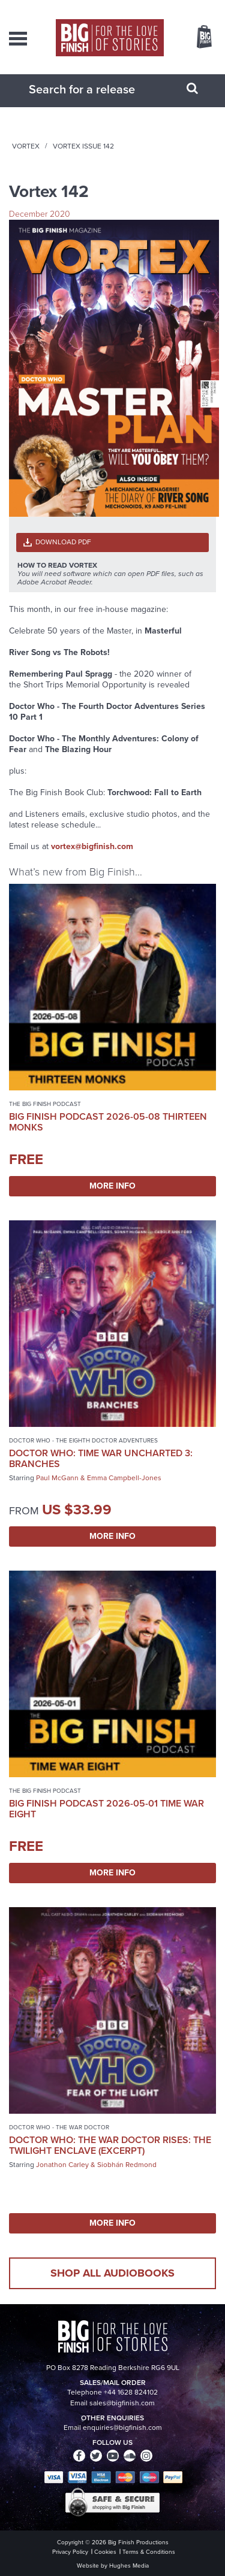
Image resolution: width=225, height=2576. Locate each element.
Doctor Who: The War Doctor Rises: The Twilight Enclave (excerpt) (110, 2145)
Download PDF (63, 542)
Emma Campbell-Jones (124, 1477)
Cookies (105, 2551)
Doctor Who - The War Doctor (59, 2127)
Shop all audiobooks (112, 2273)
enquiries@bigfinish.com (122, 2427)
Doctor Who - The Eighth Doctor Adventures (83, 1440)
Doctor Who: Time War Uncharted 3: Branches (101, 1458)
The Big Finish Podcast (45, 1103)
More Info (112, 1186)
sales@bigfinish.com (122, 2403)
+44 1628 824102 (131, 2392)
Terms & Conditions (148, 2551)
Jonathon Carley (62, 2164)
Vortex (26, 146)
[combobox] (98, 89)
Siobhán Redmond (127, 2164)
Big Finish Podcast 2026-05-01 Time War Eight (106, 1808)
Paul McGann (57, 1477)
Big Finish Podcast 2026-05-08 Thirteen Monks (108, 1122)
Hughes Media (129, 2565)
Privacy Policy (70, 2551)
